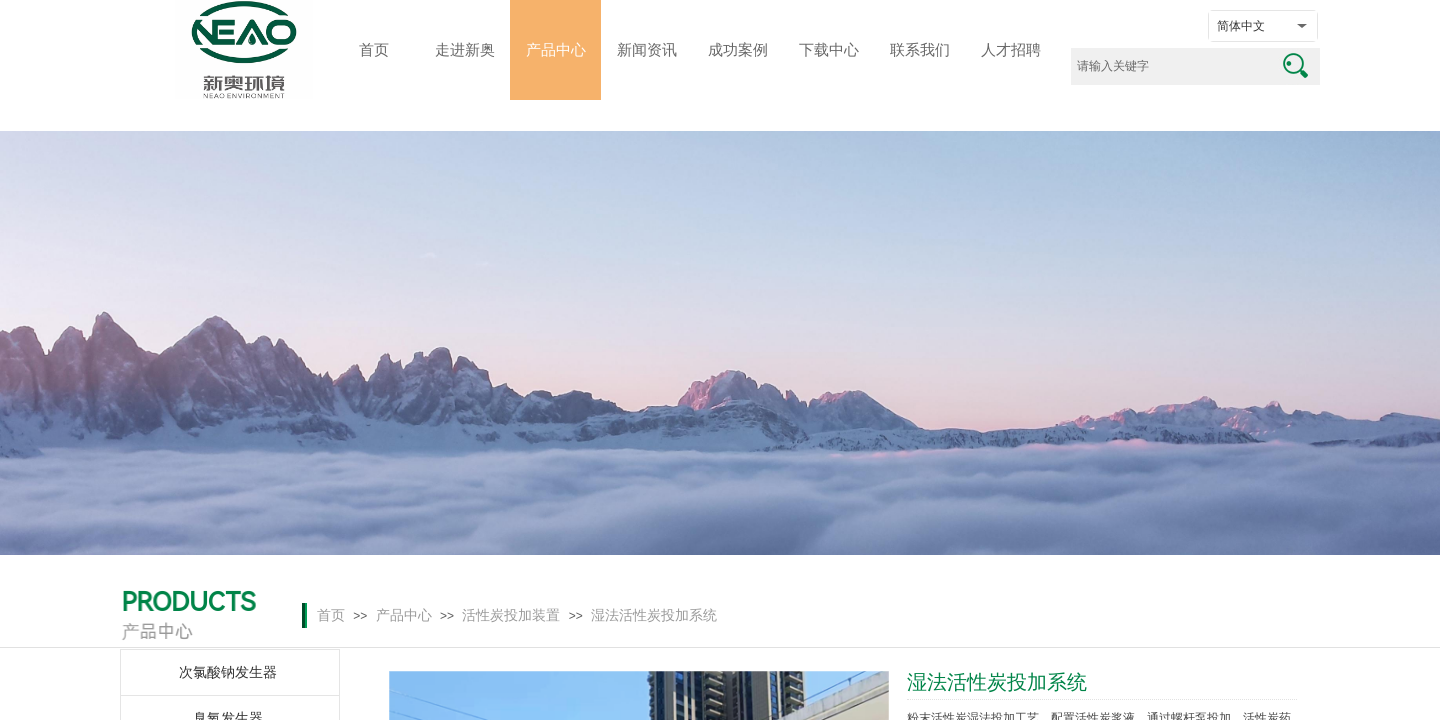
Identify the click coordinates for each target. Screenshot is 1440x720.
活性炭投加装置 (511, 615)
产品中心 (404, 615)
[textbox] (1170, 66)
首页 (331, 615)
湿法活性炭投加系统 (654, 615)
